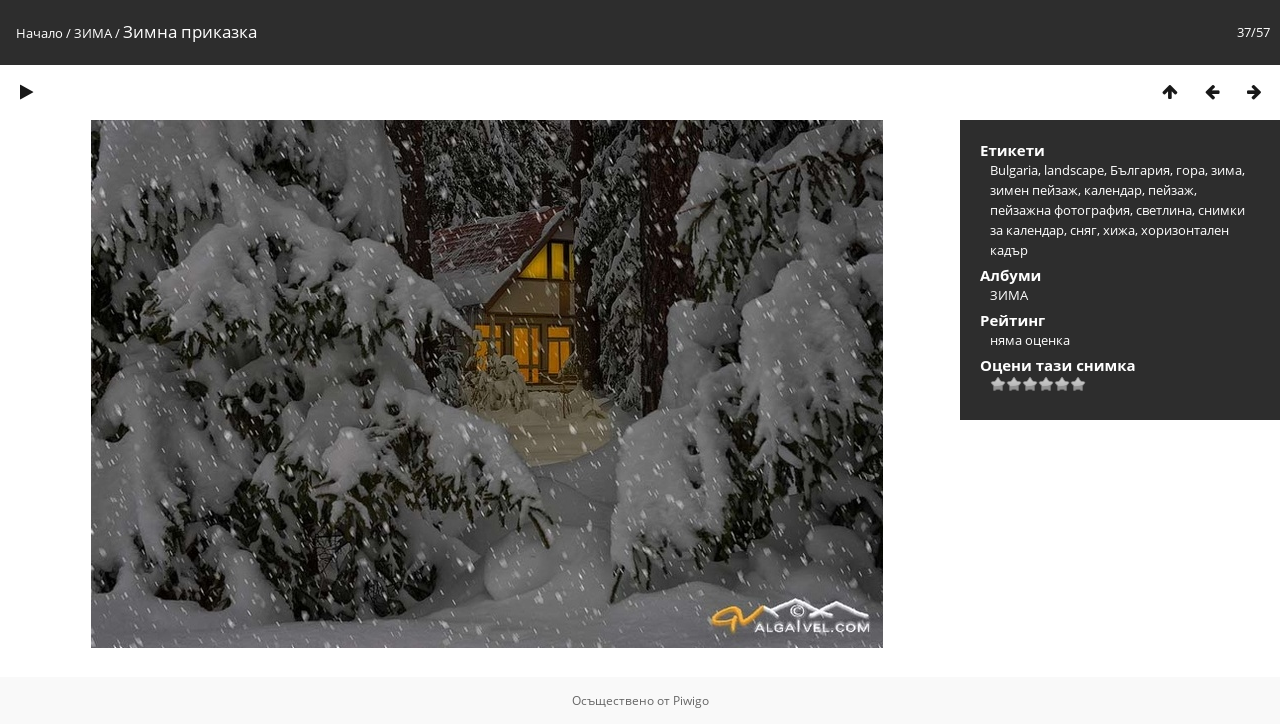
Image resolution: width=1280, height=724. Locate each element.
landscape (1074, 170)
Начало (39, 33)
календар (1113, 190)
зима (1226, 170)
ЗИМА (93, 33)
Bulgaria (1014, 170)
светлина (1164, 210)
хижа (1119, 230)
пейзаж (1171, 190)
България (1140, 170)
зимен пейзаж (1034, 190)
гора (1190, 170)
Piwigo (691, 700)
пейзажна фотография (1060, 210)
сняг (1083, 230)
